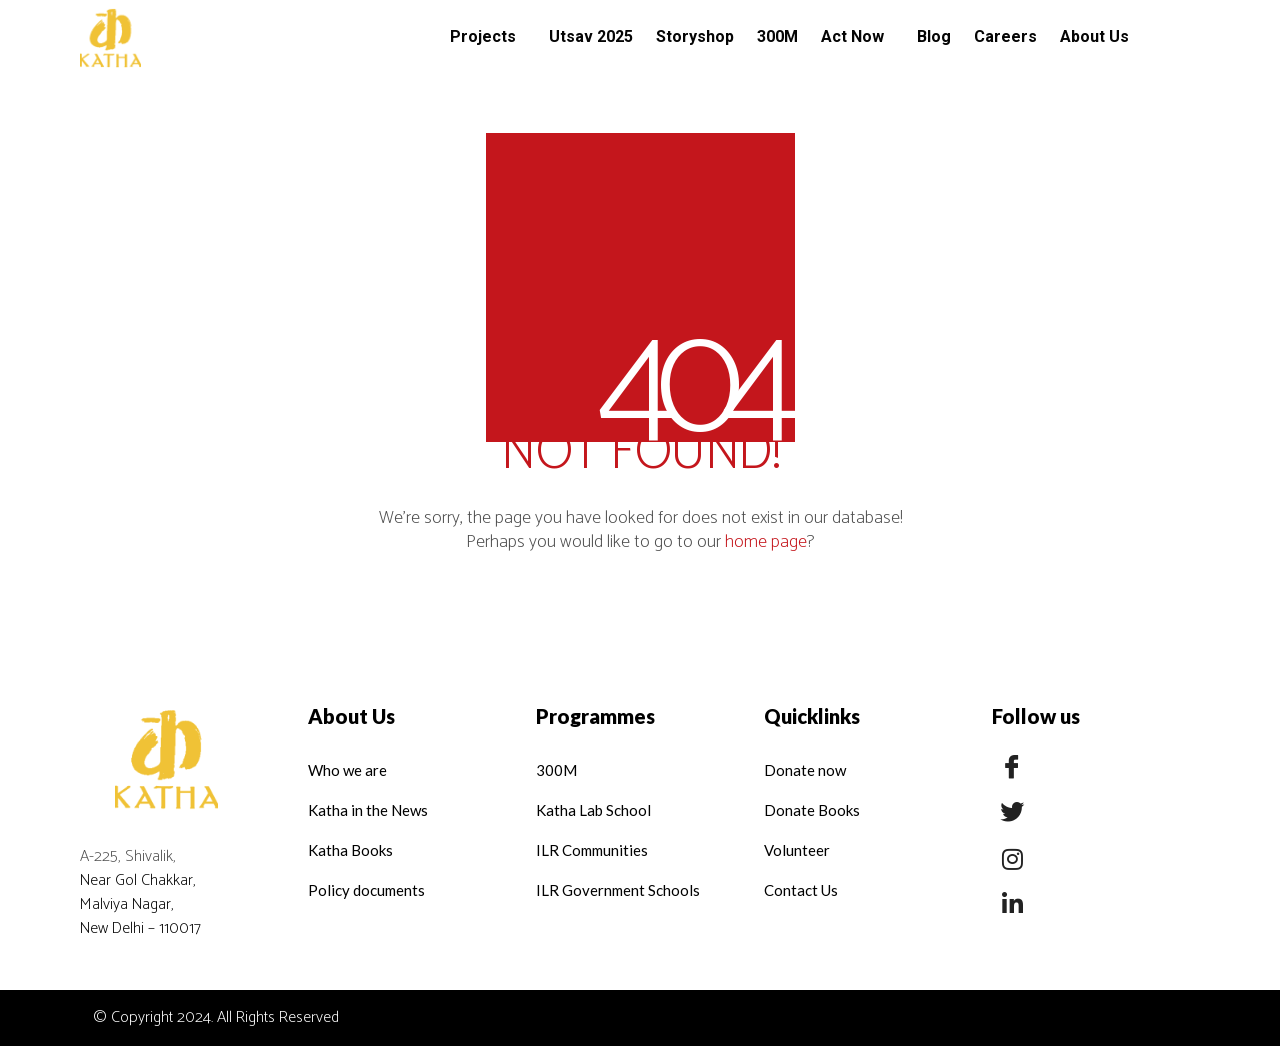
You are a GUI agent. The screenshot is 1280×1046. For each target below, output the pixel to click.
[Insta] (1012, 860)
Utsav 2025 (591, 36)
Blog (934, 36)
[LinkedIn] (1012, 905)
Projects (483, 36)
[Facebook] (1012, 770)
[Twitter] (1012, 815)
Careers (1005, 36)
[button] (488, 37)
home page (766, 542)
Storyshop (695, 36)
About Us (1094, 36)
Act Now (852, 36)
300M (777, 36)
